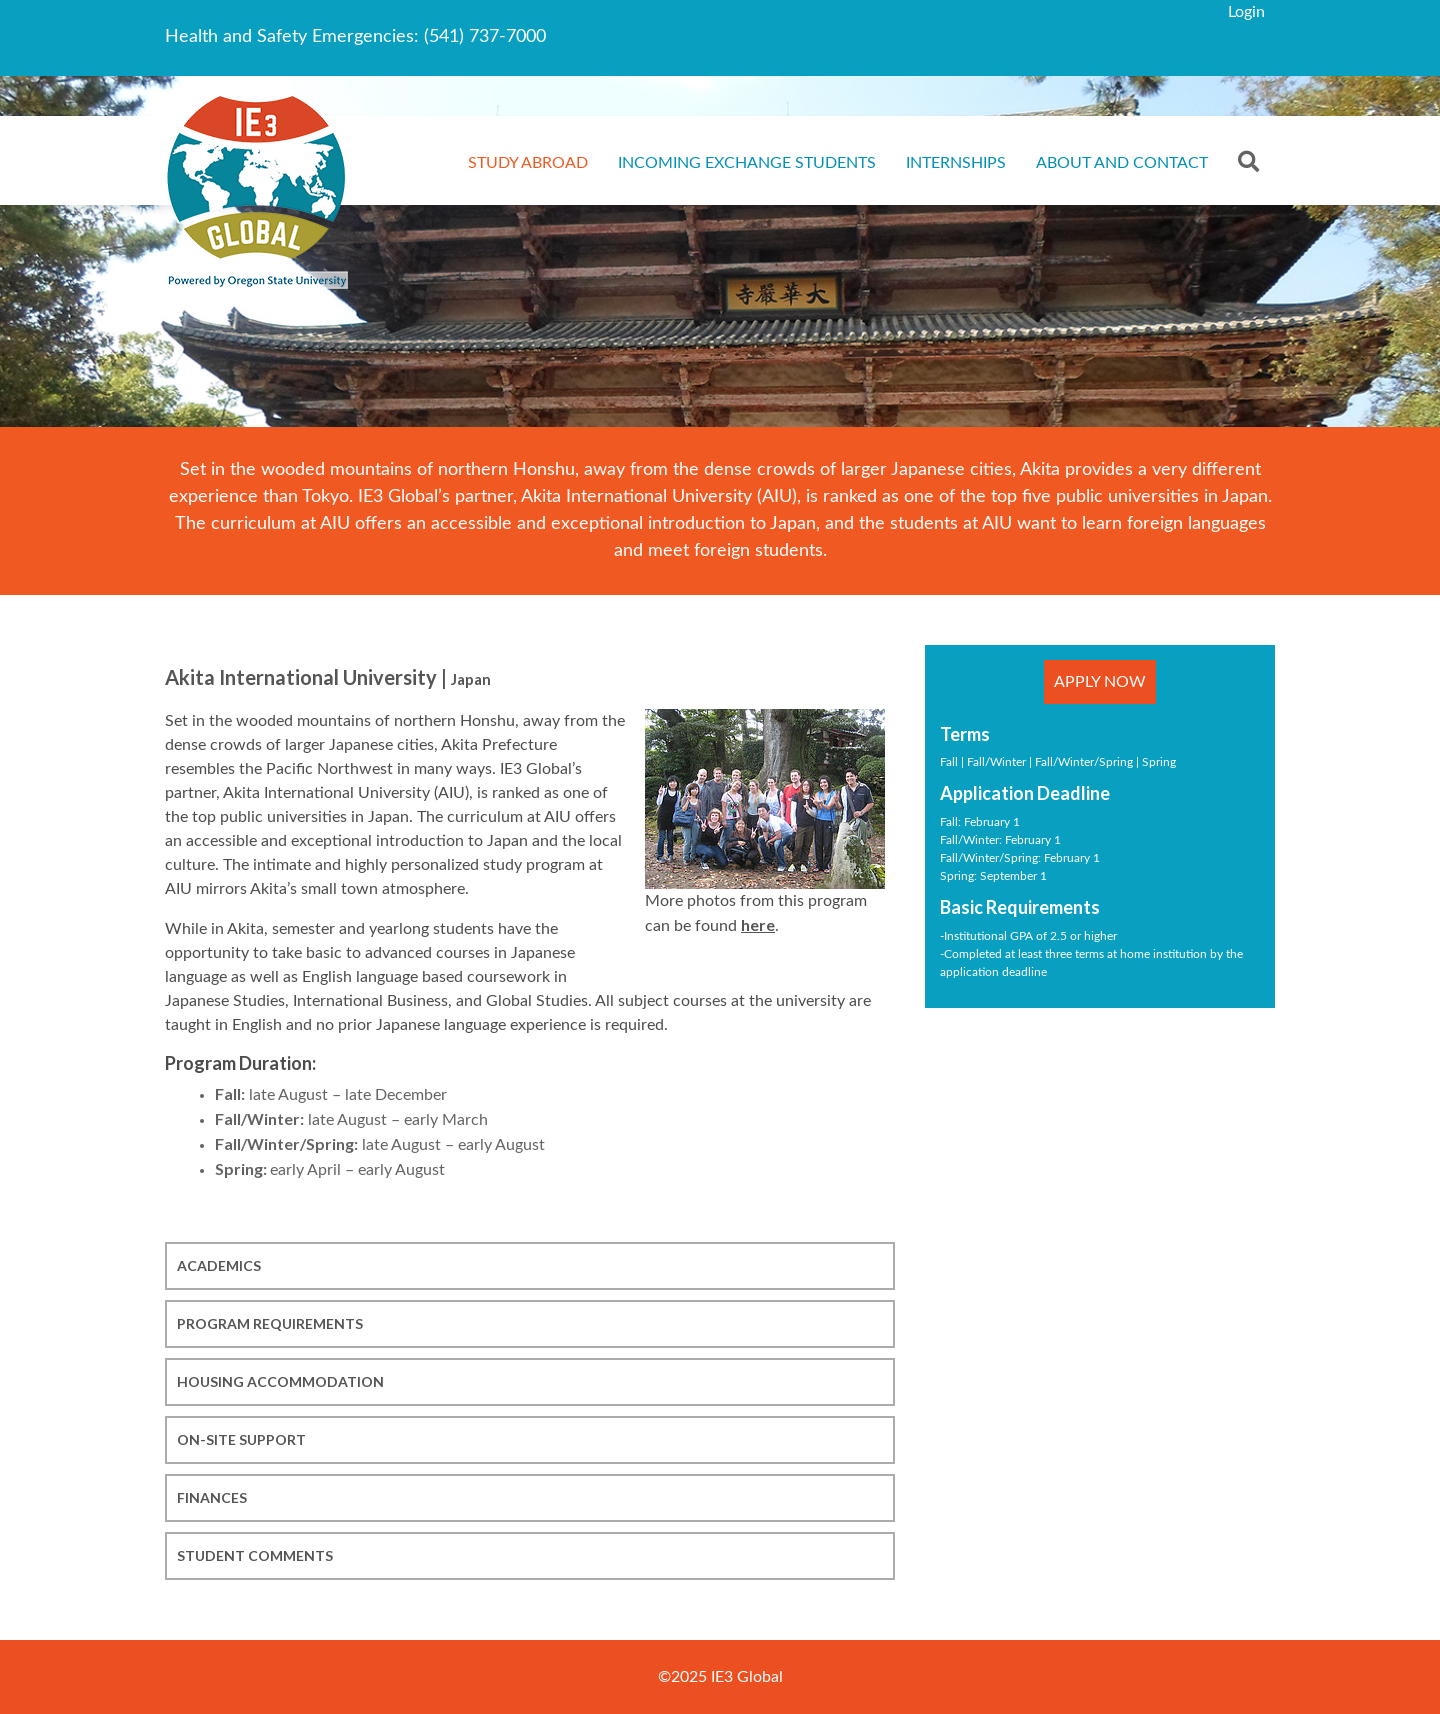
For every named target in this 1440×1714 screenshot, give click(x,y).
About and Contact (1122, 163)
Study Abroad (528, 163)
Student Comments (255, 1555)
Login (1246, 12)
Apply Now (1100, 682)
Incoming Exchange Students (747, 163)
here (758, 924)
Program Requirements (270, 1323)
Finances (212, 1497)
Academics (219, 1265)
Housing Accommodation (280, 1381)
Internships (956, 163)
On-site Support (241, 1439)
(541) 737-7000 (485, 37)
